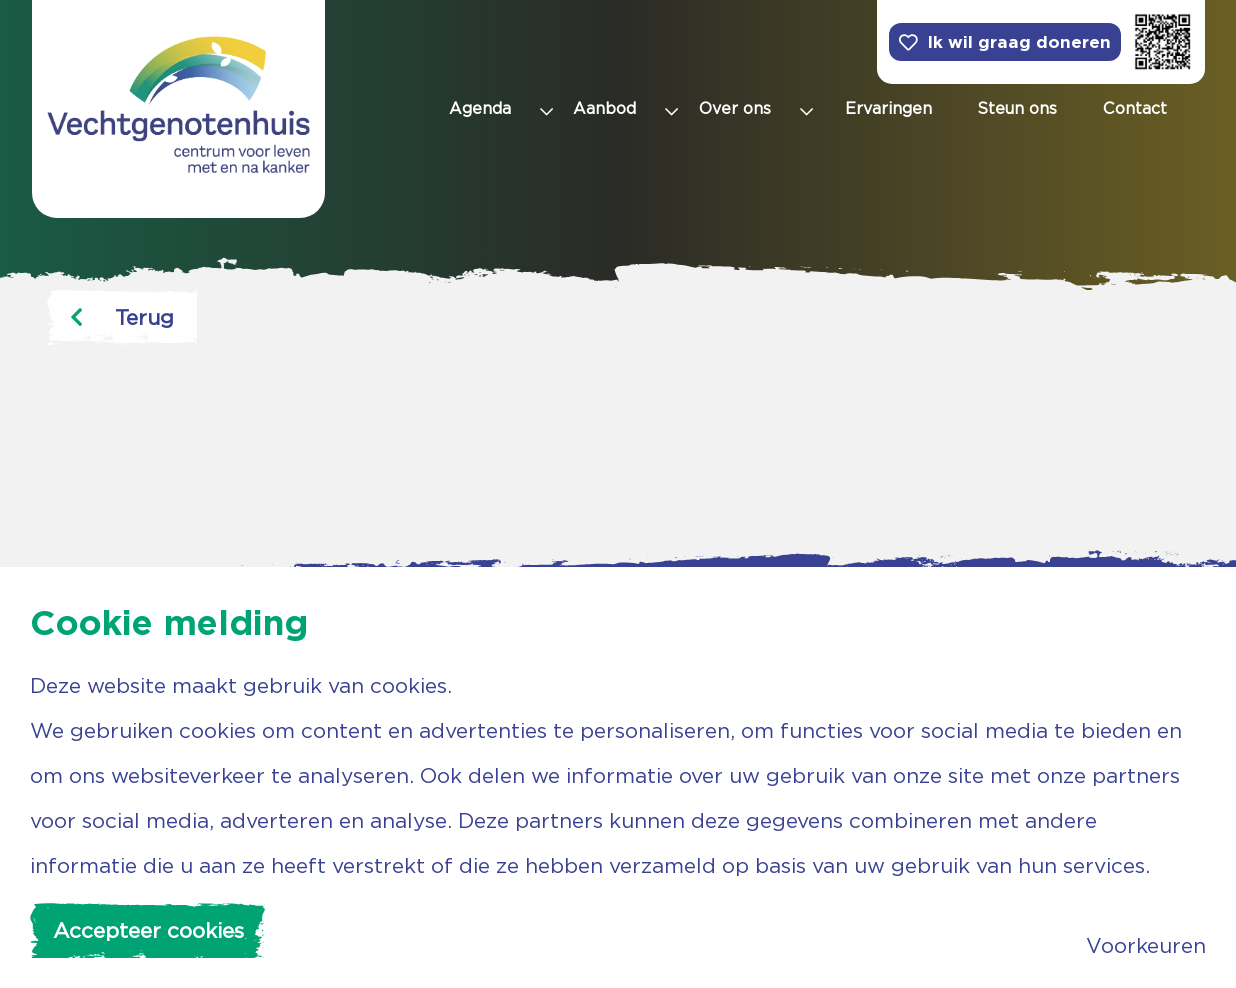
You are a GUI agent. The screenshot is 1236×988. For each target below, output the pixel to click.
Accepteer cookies (148, 930)
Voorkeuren (1146, 945)
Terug (122, 317)
